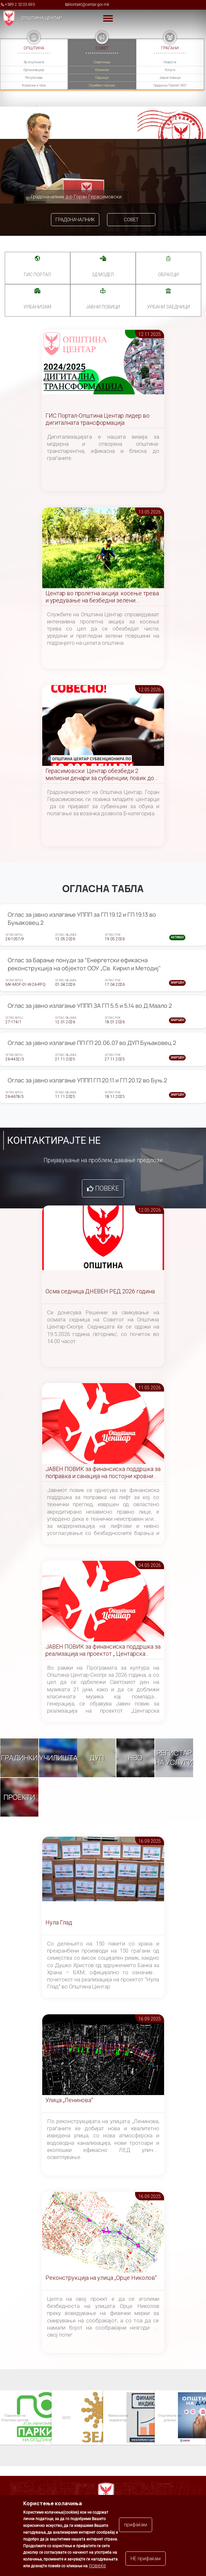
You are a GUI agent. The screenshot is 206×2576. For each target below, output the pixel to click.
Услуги (170, 70)
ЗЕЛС (66, 2417)
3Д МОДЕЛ (103, 274)
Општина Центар (41, 18)
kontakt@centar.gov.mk (89, 4)
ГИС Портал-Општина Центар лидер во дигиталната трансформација (97, 419)
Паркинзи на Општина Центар (14, 2417)
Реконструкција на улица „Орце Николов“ (101, 2277)
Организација (34, 70)
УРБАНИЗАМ (37, 306)
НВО (135, 1758)
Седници (102, 77)
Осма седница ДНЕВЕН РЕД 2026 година (100, 1291)
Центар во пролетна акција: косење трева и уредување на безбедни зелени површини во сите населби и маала (102, 597)
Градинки (19, 1758)
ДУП (97, 1758)
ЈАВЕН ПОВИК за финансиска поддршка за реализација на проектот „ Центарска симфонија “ (103, 1650)
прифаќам (135, 2525)
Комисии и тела (34, 85)
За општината (34, 62)
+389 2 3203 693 (20, 4)
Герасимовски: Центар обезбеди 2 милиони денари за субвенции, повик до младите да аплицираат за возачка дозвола (99, 774)
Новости (169, 62)
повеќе (97, 2565)
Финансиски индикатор (118, 2417)
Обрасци (168, 274)
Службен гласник (102, 85)
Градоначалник (75, 220)
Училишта (58, 1758)
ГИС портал (37, 274)
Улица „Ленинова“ (69, 2100)
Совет (131, 220)
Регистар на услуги (174, 1758)
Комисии (102, 70)
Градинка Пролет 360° (170, 85)
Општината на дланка (169, 2417)
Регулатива (34, 77)
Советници (102, 62)
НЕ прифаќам (146, 2558)
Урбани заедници (168, 306)
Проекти (19, 1797)
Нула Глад (58, 1922)
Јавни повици (170, 77)
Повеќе (107, 1188)
